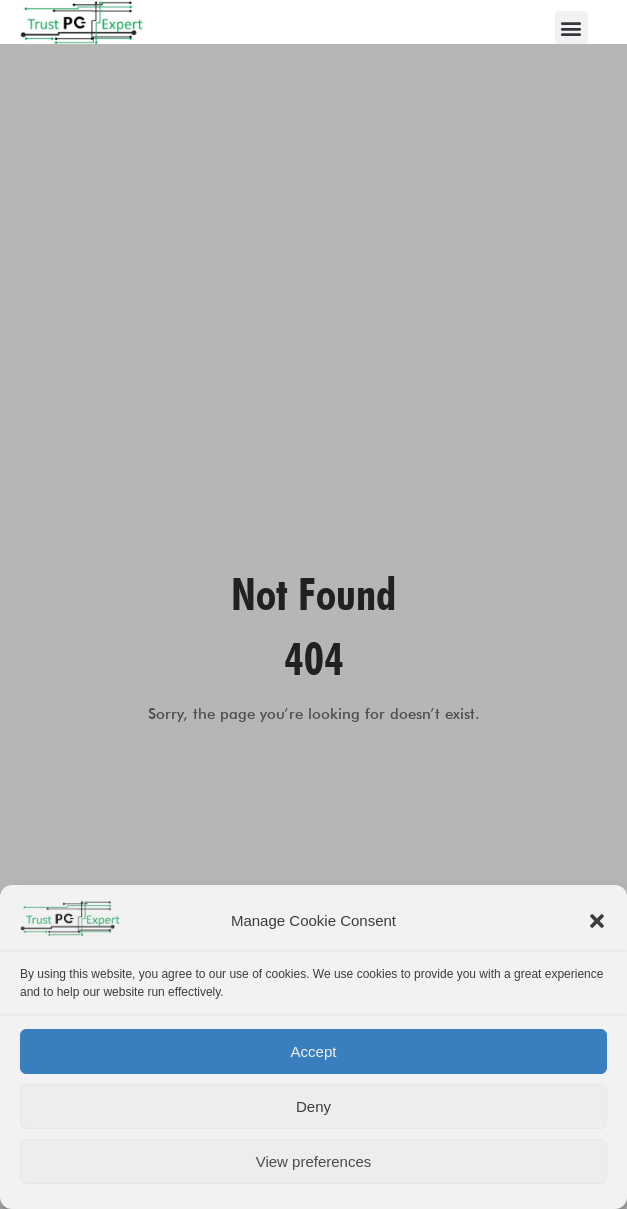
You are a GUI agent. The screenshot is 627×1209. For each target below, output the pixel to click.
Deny (313, 1106)
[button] (597, 921)
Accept (314, 1051)
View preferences (314, 1161)
